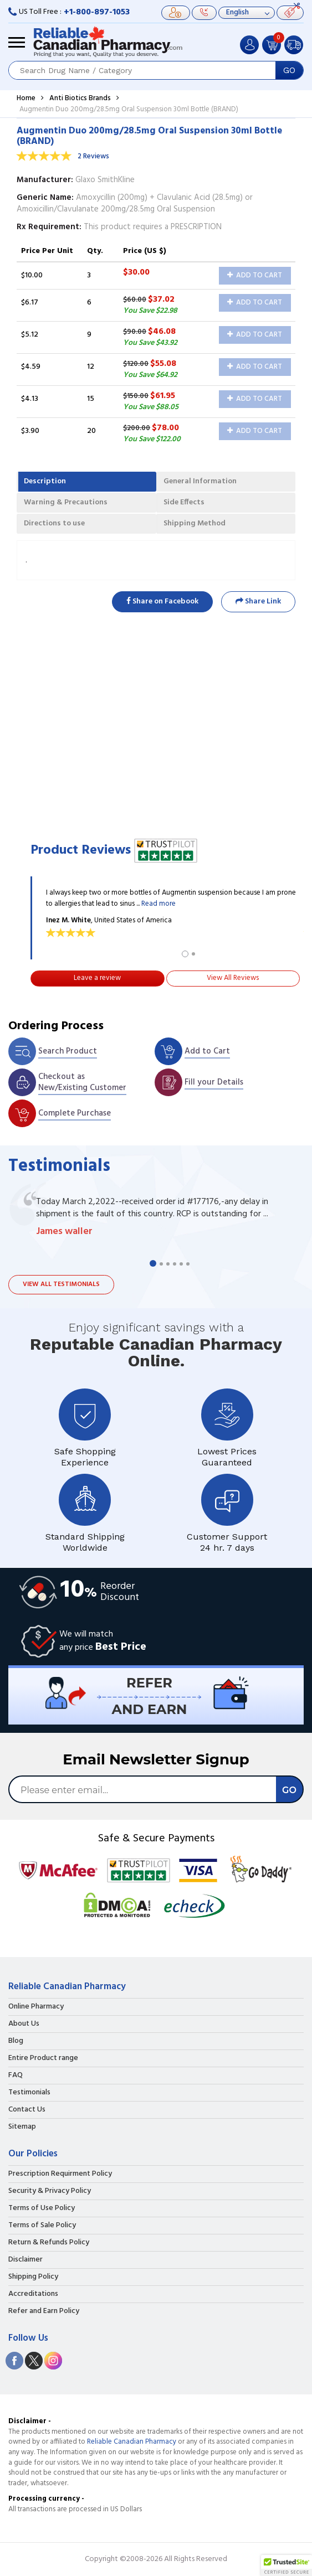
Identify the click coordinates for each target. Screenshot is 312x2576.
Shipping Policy (33, 2277)
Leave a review (97, 978)
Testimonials (29, 2092)
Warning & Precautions (66, 502)
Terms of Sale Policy (42, 2225)
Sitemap (22, 2127)
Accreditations (33, 2294)
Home (26, 98)
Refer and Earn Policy (43, 2311)
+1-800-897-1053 (97, 12)
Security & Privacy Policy (49, 2191)
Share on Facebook (162, 601)
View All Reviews (233, 978)
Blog (15, 2041)
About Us (23, 2024)
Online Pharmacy (36, 2006)
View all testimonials (61, 1284)
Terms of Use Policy (41, 2208)
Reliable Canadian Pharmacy (131, 2442)
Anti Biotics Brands (80, 98)
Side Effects (183, 502)
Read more (158, 904)
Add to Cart (254, 275)
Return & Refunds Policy (48, 2242)
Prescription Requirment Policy (60, 2174)
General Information (200, 481)
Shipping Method (194, 523)
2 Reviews (93, 156)
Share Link (258, 601)
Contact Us (26, 2109)
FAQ (15, 2075)
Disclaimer (25, 2259)
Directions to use (54, 523)
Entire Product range (43, 2058)
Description (45, 481)
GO (289, 70)
